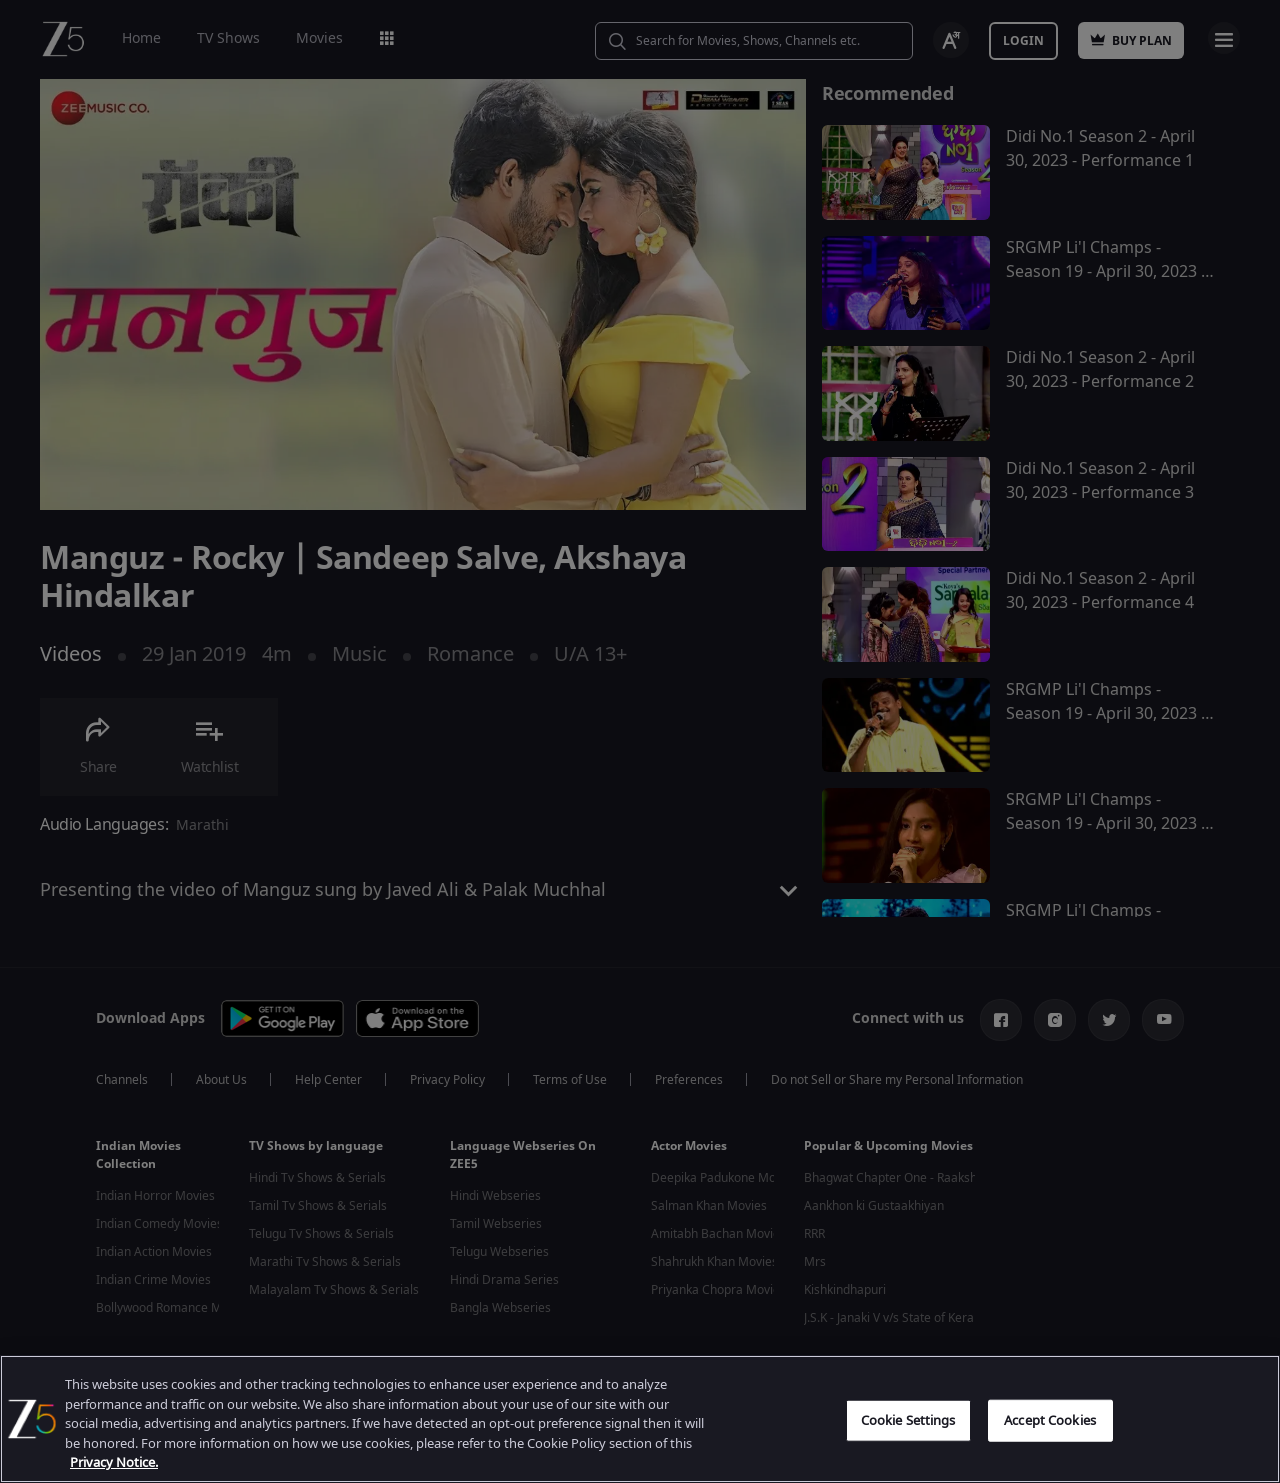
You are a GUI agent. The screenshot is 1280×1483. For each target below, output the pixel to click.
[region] (640, 1419)
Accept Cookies (1050, 1420)
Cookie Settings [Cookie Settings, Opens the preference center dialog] (908, 1420)
